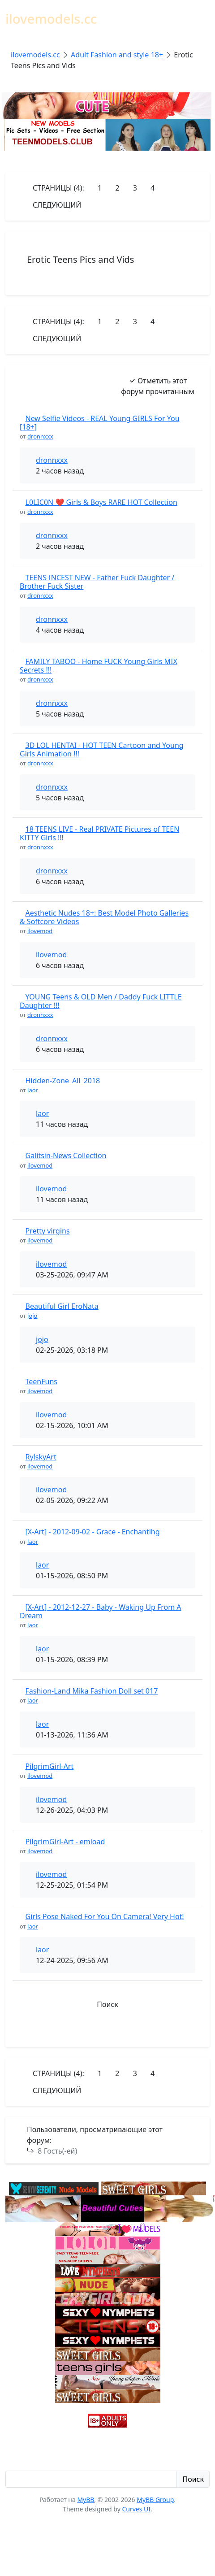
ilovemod (39, 931)
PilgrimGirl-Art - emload (65, 1841)
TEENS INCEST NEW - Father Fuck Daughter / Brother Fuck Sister (97, 582)
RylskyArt (41, 1457)
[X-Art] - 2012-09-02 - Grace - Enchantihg (93, 1532)
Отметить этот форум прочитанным (157, 386)
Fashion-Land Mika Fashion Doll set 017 (92, 1691)
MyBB (85, 2499)
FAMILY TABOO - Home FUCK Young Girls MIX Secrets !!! (98, 665)
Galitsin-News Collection (66, 1155)
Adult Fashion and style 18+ (117, 55)
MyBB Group (155, 2499)
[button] (107, 2032)
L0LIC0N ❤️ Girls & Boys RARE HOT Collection (101, 502)
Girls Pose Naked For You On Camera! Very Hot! (105, 1916)
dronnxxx (40, 436)
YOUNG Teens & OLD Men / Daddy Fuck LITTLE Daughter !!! (101, 1001)
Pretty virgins (48, 1231)
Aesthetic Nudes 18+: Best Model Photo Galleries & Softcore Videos (104, 917)
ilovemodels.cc (35, 55)
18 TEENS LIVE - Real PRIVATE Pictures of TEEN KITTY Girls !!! (99, 833)
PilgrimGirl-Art (50, 1766)
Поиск (107, 2004)
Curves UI (136, 2509)
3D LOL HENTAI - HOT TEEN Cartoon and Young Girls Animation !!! (102, 749)
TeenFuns (41, 1381)
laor (32, 1090)
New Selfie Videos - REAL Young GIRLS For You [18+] (100, 422)
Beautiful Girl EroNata (62, 1306)
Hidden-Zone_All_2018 (63, 1081)
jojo (32, 1316)
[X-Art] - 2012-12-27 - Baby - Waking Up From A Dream (100, 1611)
